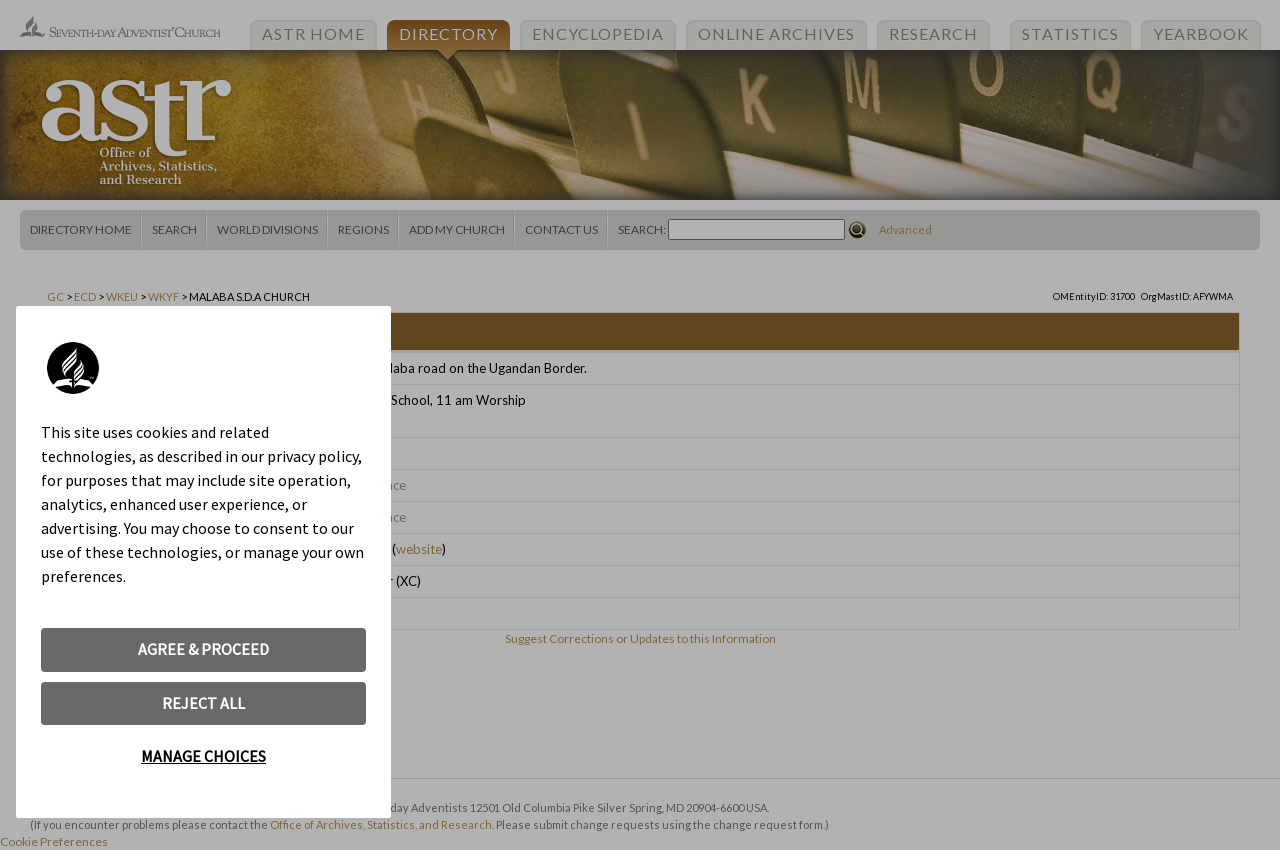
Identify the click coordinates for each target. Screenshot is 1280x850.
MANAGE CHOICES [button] (203, 756)
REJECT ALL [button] (203, 703)
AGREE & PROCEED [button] (203, 649)
